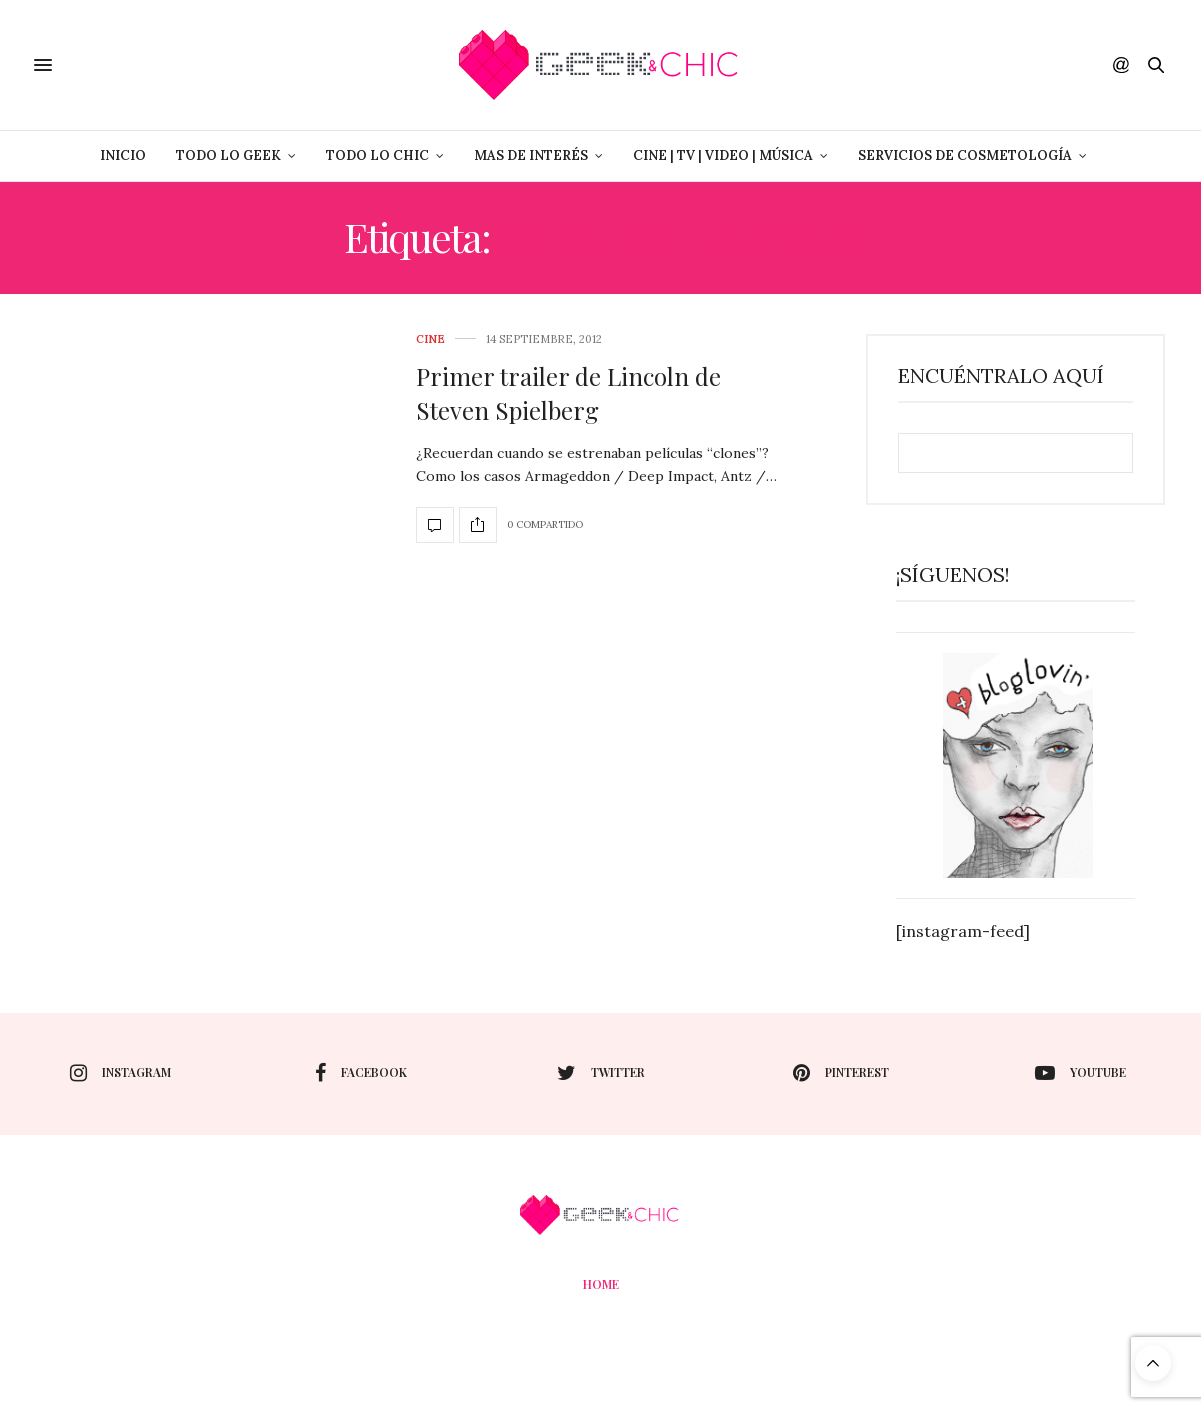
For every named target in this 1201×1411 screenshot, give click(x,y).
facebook (361, 1073)
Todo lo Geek (228, 155)
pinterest (841, 1073)
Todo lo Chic (377, 155)
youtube (1080, 1073)
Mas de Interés (531, 155)
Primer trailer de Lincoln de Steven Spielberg (568, 393)
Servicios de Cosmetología (965, 155)
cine (430, 339)
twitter (601, 1073)
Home (601, 1284)
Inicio (123, 155)
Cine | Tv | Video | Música (723, 155)
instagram (120, 1073)
